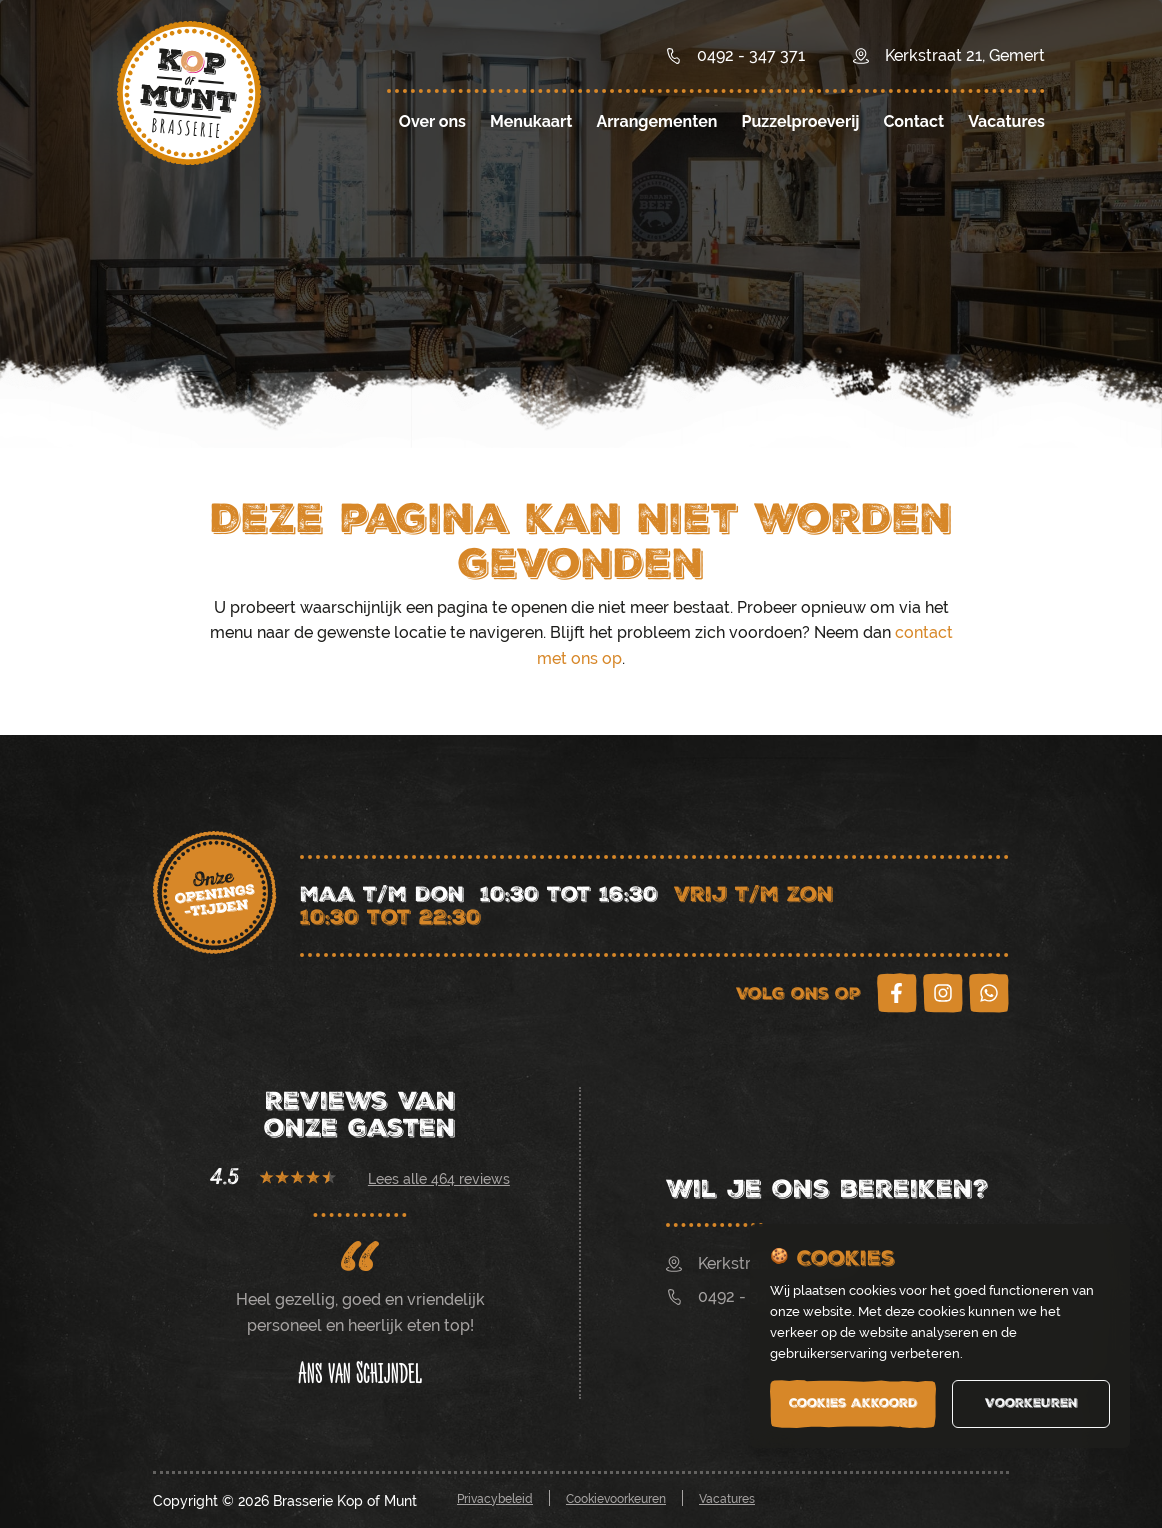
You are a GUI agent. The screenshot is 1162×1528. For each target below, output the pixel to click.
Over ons (432, 121)
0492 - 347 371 (736, 1296)
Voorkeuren (1031, 1403)
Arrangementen (656, 121)
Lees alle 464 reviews (439, 1179)
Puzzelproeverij (800, 121)
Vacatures (1006, 121)
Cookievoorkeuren (616, 1499)
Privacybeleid (495, 1499)
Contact (913, 121)
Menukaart (531, 121)
